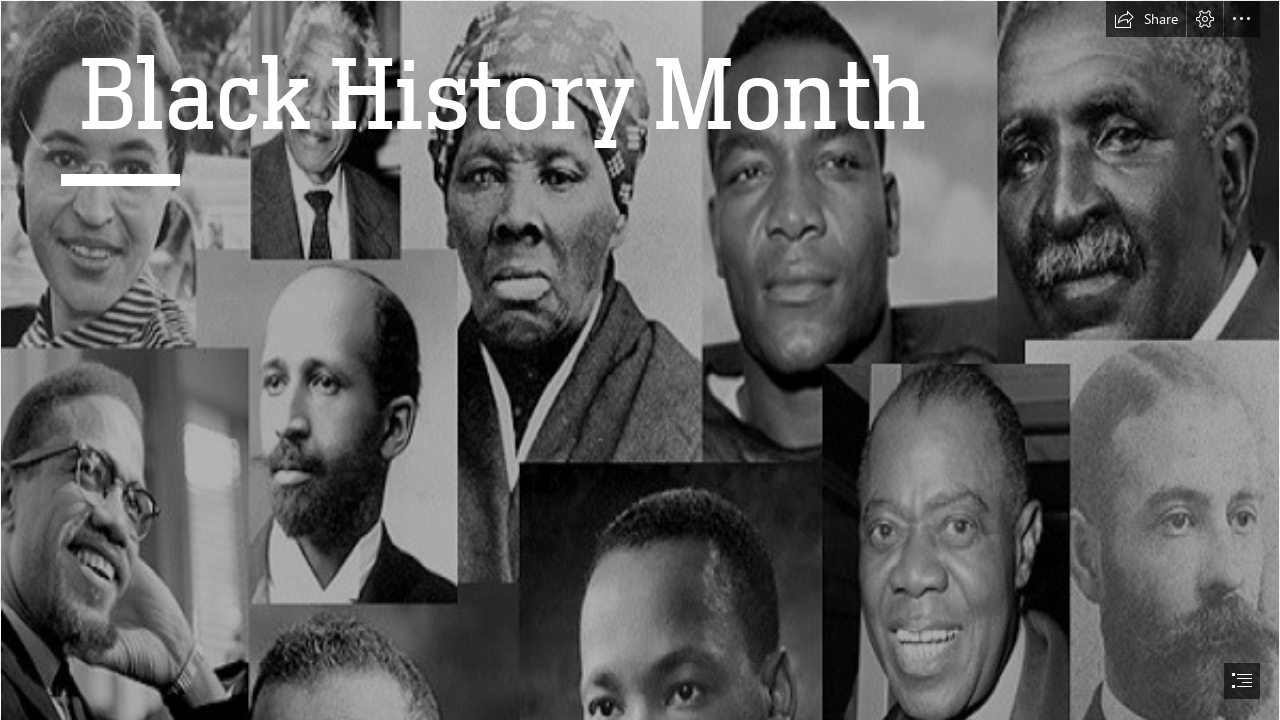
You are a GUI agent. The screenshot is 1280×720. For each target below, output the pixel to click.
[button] (1146, 19)
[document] (640, 360)
